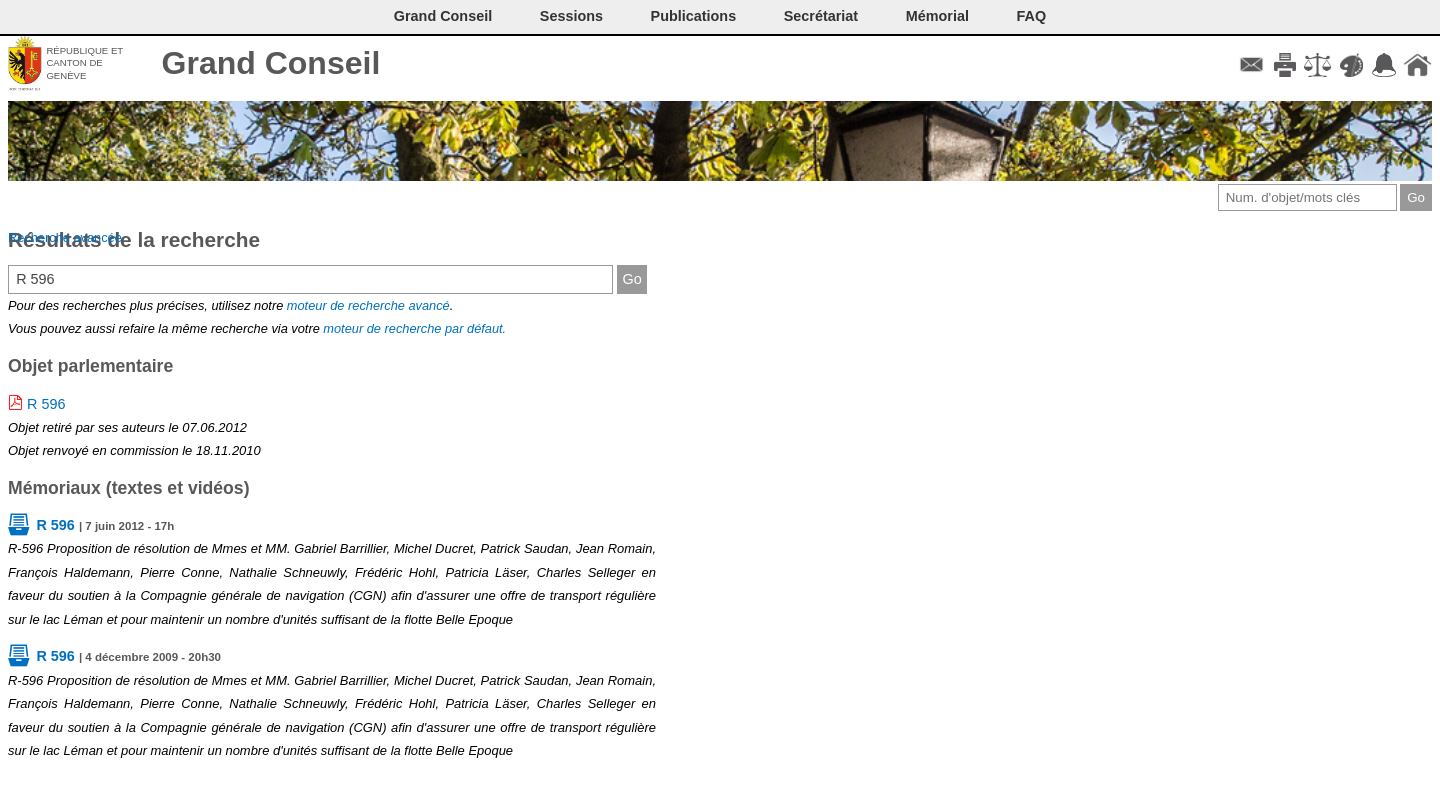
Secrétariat (821, 16)
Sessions (571, 16)
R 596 (46, 404)
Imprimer (1284, 65)
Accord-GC (1384, 65)
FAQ (1032, 16)
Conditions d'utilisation (1317, 65)
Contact (1251, 65)
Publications (694, 16)
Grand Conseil (271, 63)
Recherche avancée (65, 237)
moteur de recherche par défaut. (414, 328)
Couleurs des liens (1351, 65)
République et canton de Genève (84, 63)
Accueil (1417, 65)
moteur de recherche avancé (368, 305)
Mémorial (937, 16)
